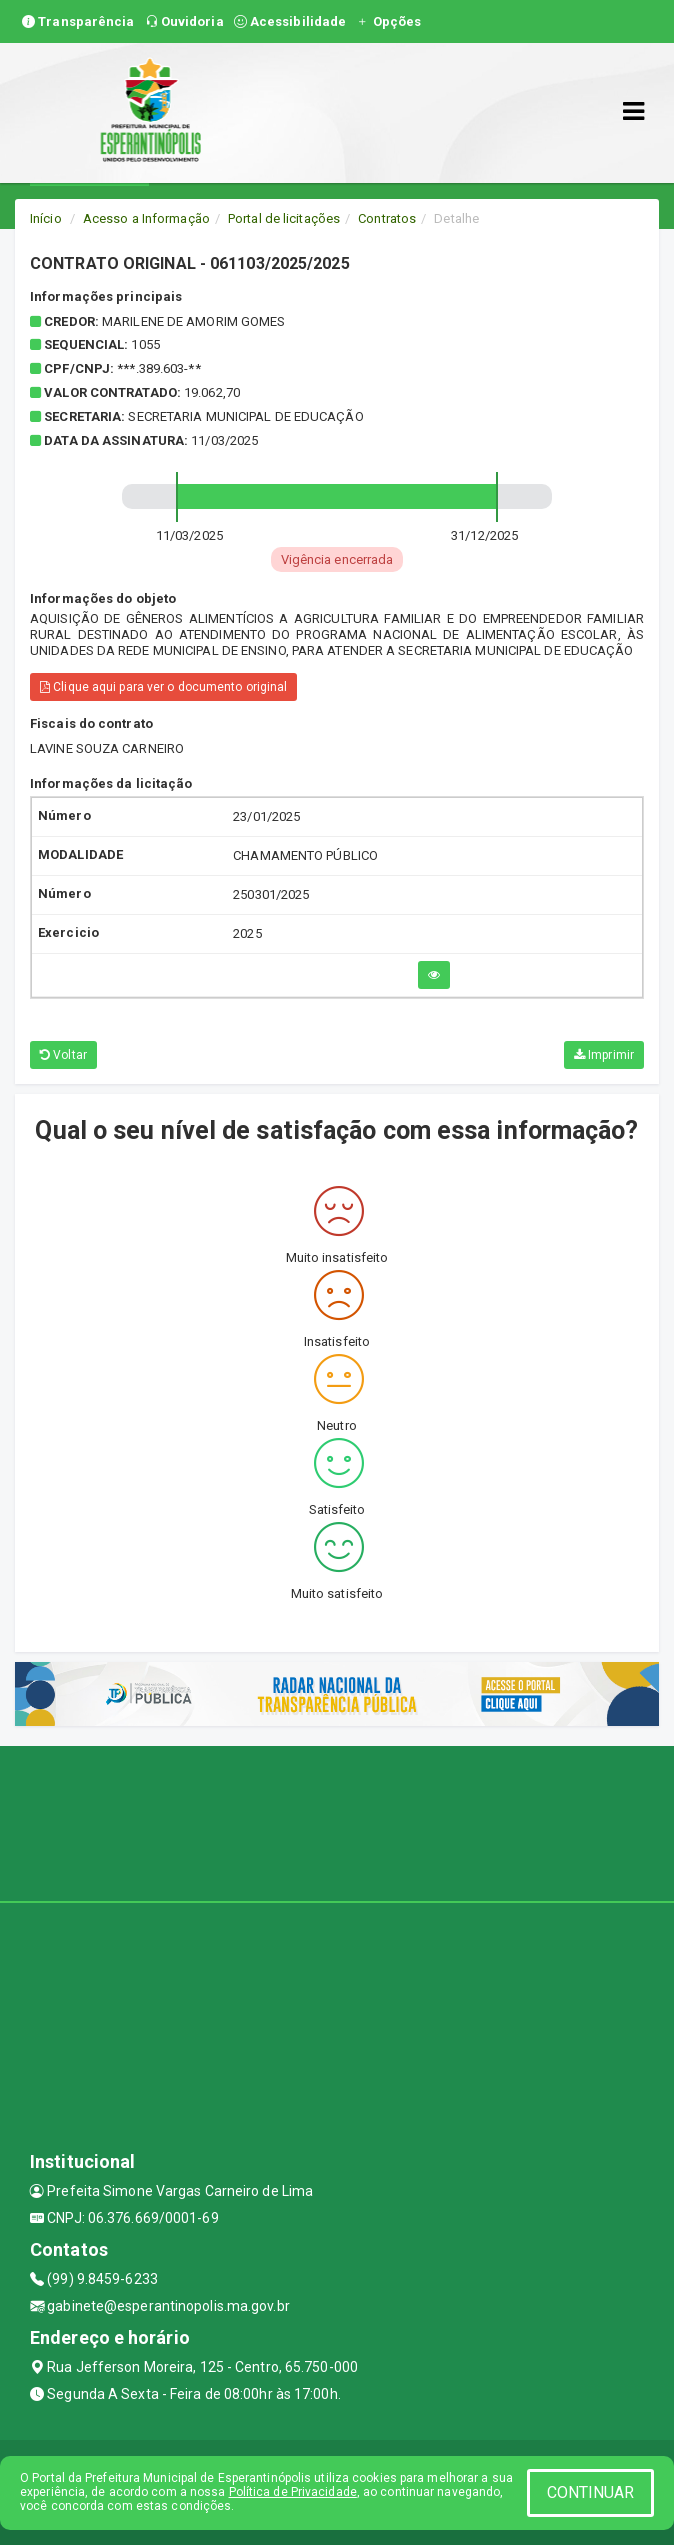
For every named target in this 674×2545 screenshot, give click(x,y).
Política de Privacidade (293, 2492)
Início (46, 218)
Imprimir (604, 1055)
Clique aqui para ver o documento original (163, 687)
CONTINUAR (591, 2492)
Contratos (387, 218)
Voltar (63, 1055)
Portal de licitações (284, 218)
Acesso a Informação (146, 218)
